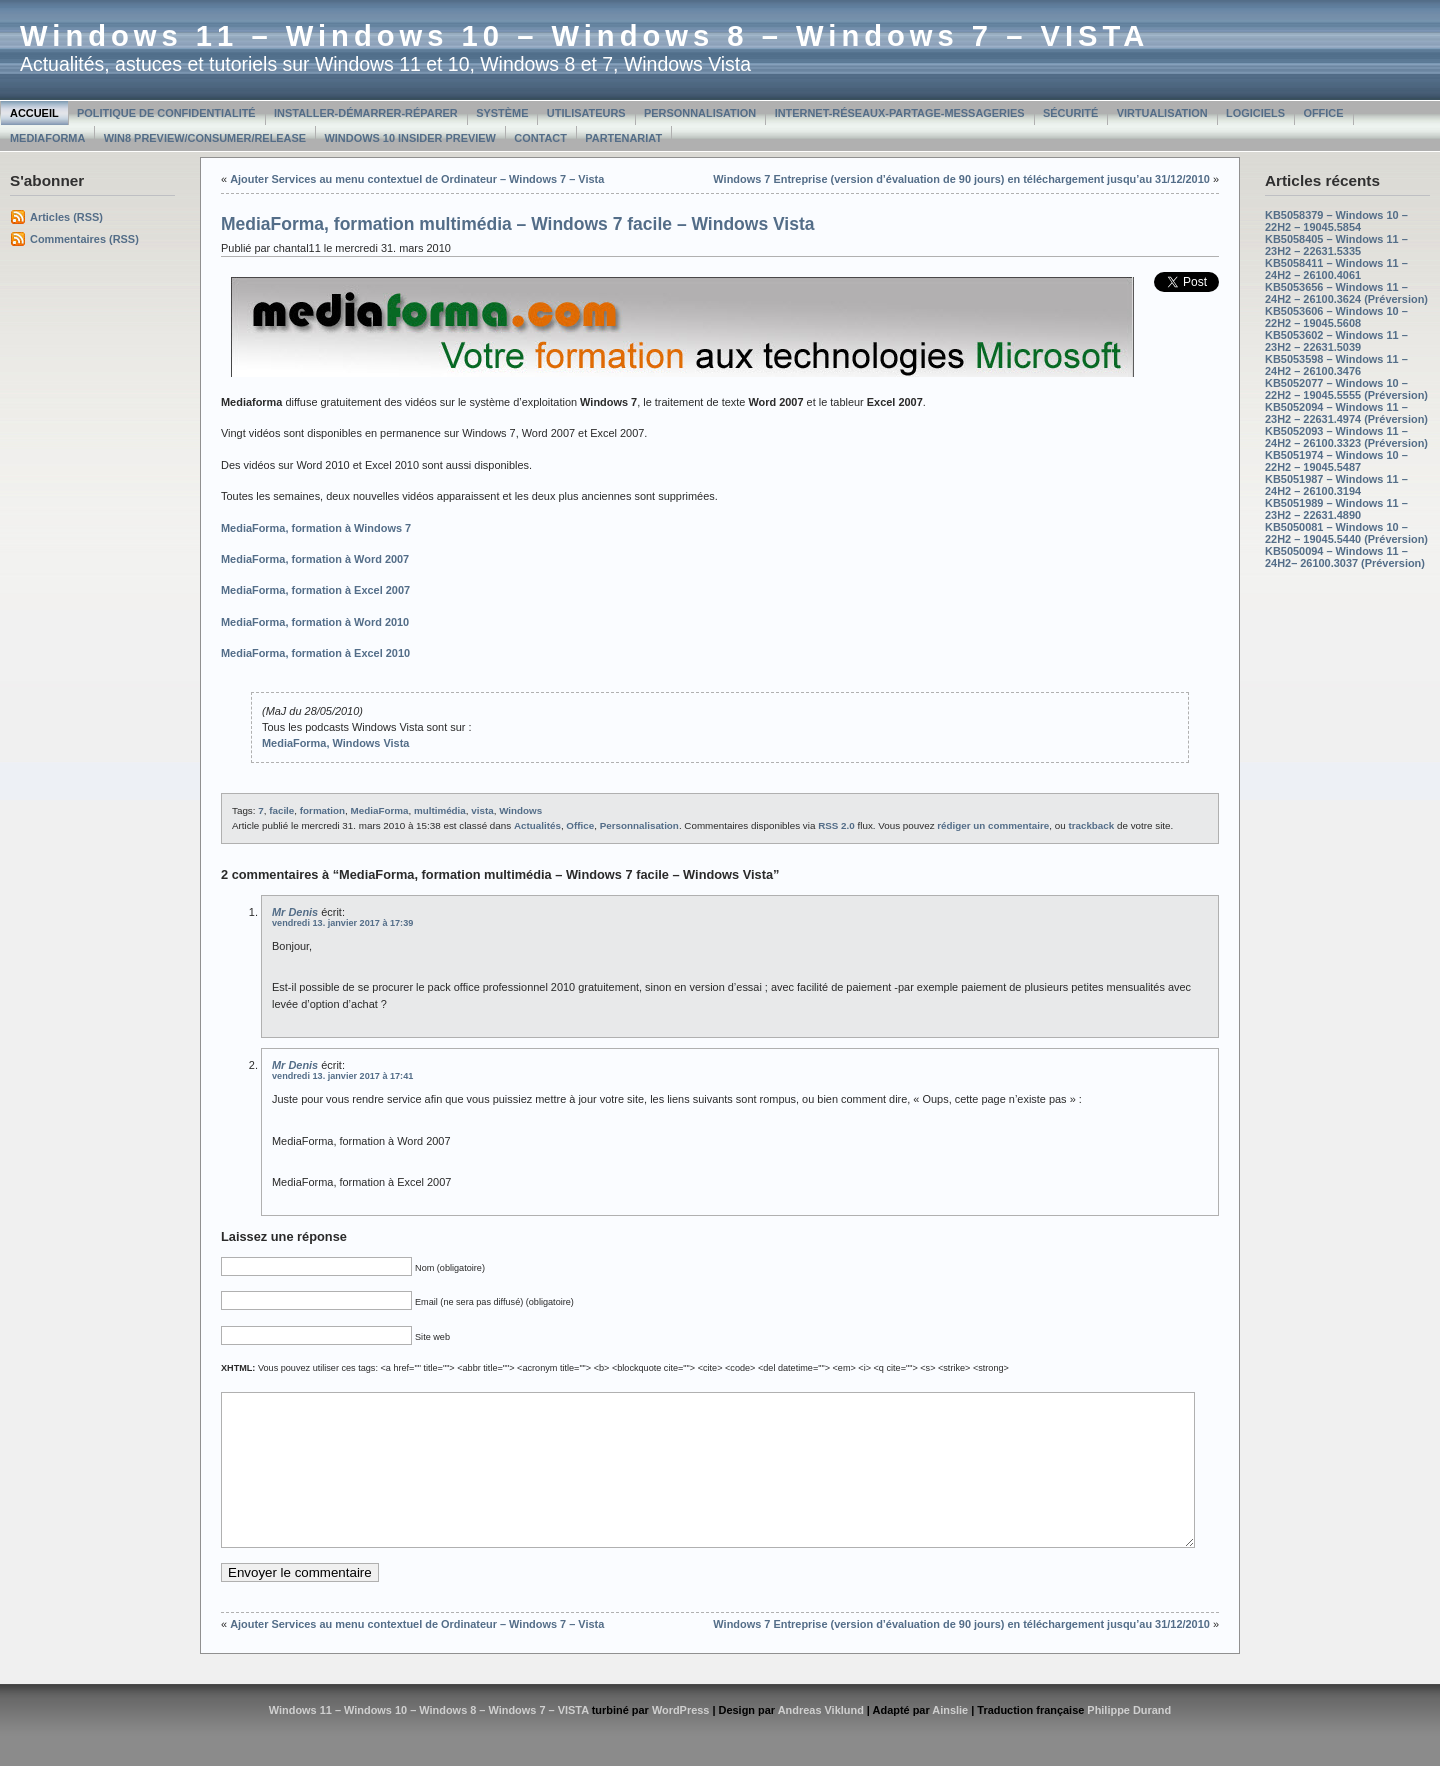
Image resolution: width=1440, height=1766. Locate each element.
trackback (1091, 825)
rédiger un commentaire (993, 825)
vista (482, 810)
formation (322, 810)
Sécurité (1070, 113)
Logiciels (1255, 113)
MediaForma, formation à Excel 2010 (315, 653)
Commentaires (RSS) (84, 239)
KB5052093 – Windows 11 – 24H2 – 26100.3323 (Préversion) (1346, 437)
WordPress (681, 1740)
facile (281, 810)
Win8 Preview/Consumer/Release (205, 138)
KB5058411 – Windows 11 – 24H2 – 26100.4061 (1336, 269)
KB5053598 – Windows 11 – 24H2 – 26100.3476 (1336, 365)
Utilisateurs (586, 113)
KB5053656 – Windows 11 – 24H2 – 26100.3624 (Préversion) (1346, 293)
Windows (520, 810)
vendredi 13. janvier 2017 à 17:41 (342, 1076)
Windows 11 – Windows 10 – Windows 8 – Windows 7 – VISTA (584, 36)
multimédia (440, 810)
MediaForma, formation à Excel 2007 (315, 590)
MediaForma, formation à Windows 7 (316, 528)
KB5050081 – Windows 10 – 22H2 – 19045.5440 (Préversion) (1346, 533)
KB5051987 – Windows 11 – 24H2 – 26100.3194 (1336, 485)
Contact (540, 138)
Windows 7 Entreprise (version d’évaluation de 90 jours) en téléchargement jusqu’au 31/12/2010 (961, 179)
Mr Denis (295, 912)
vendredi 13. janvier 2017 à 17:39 (342, 923)
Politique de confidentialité (166, 113)
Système (502, 113)
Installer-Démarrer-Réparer (366, 113)
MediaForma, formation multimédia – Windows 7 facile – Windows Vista (518, 224)
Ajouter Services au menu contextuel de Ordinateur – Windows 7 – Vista (417, 179)
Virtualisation (1162, 113)
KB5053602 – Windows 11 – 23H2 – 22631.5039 (1336, 341)
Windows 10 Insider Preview (410, 138)
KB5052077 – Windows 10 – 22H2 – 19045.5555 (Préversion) (1346, 389)
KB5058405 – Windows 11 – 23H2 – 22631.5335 (1336, 245)
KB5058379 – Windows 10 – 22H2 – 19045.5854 (1336, 221)
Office (1323, 113)
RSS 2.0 (836, 825)
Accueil (34, 113)
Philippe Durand (1129, 1740)
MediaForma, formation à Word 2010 (315, 622)
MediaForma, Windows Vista (335, 743)
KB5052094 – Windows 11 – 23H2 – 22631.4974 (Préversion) (1346, 413)
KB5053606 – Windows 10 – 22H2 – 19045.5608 (1336, 317)
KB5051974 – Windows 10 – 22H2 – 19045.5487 (1336, 461)
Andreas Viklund (821, 1740)
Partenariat (623, 138)
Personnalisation (700, 113)
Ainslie (950, 1740)
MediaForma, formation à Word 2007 (315, 559)
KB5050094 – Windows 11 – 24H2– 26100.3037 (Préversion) (1345, 557)
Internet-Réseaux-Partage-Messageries (900, 113)
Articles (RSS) (66, 217)
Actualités (537, 825)
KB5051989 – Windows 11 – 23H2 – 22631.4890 (1336, 509)
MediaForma (47, 138)
